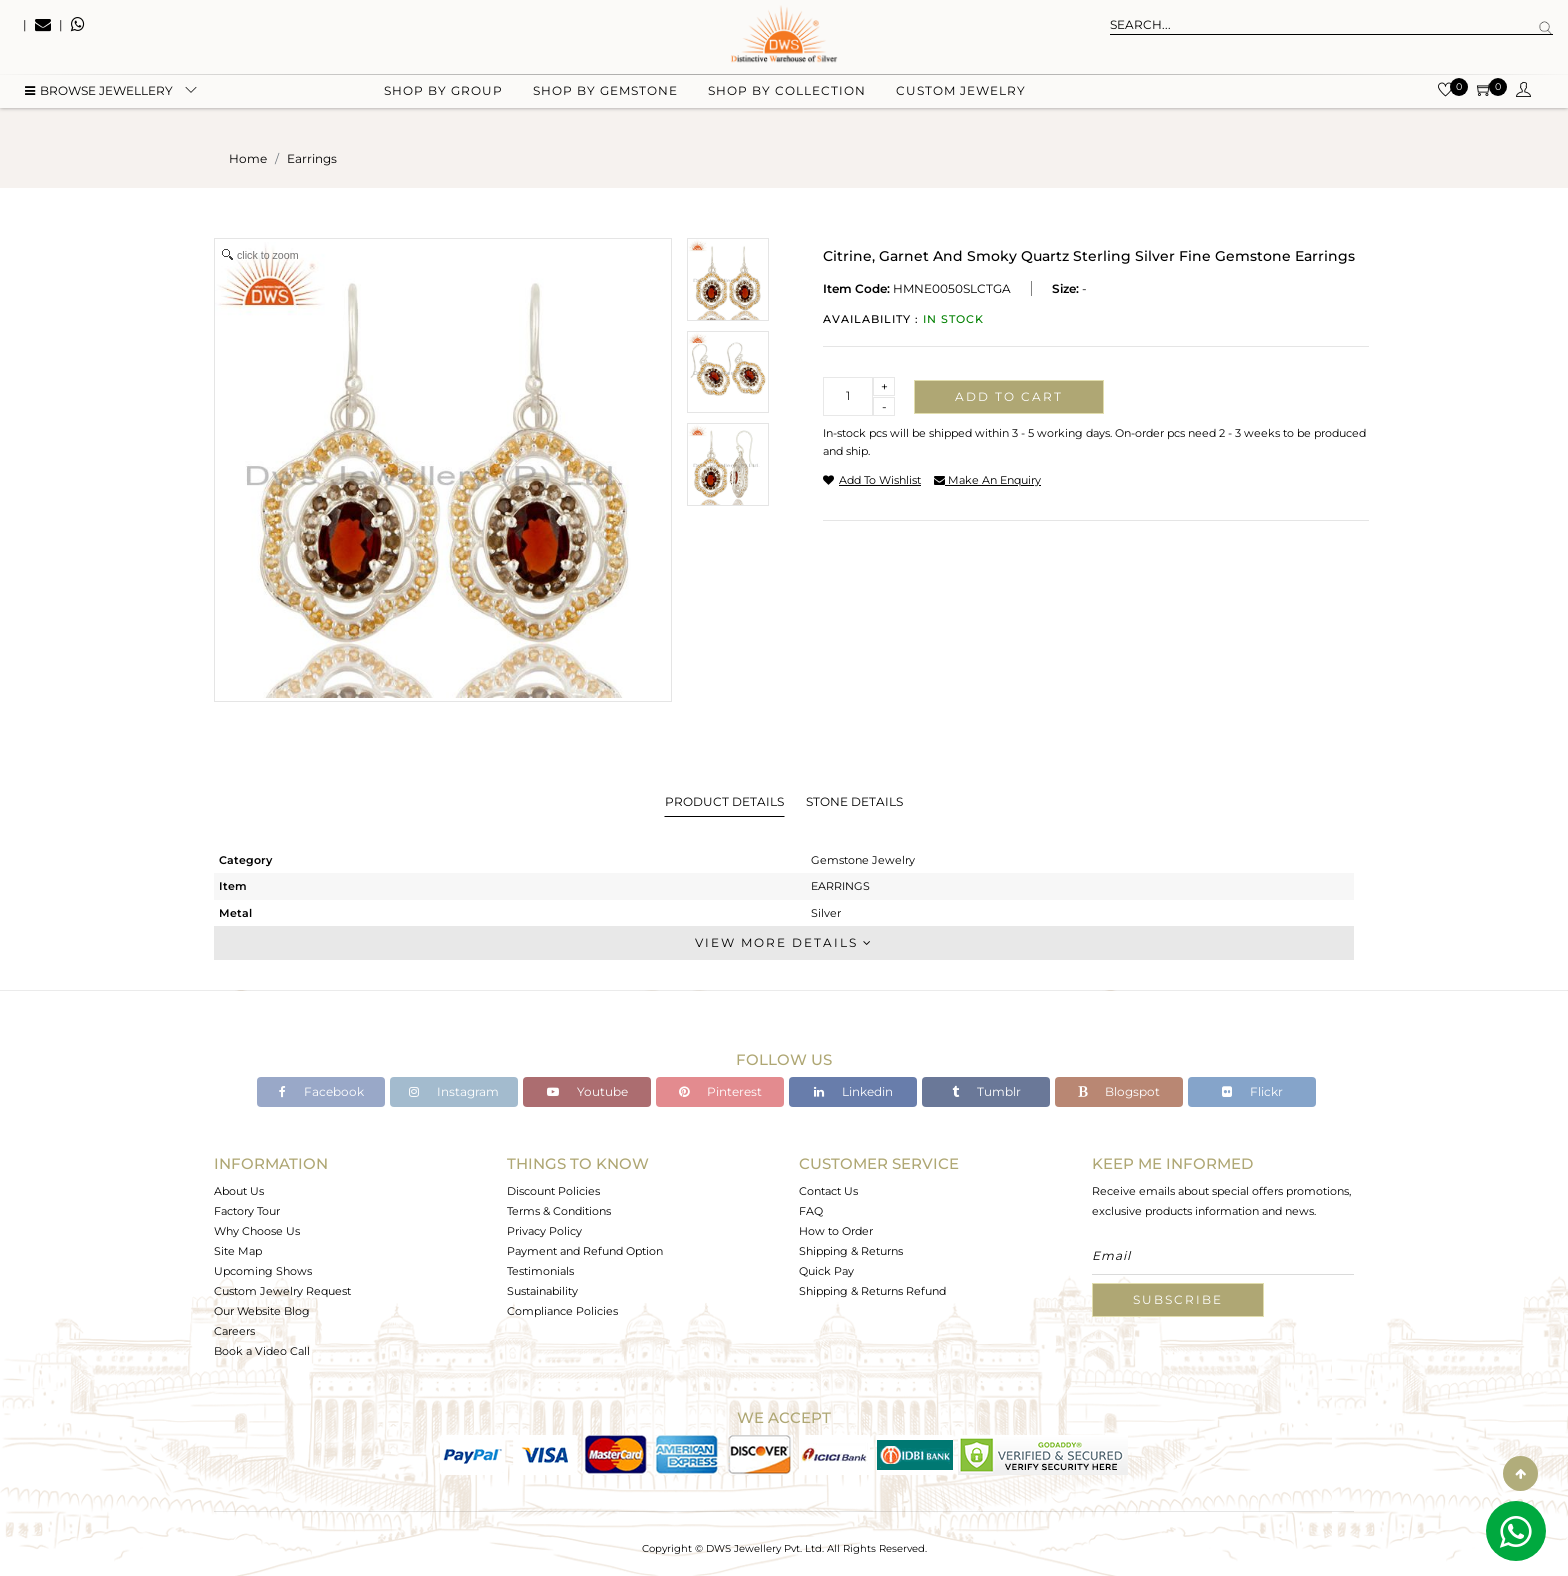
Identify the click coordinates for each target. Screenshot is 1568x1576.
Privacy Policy (544, 1231)
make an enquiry (987, 480)
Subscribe (1178, 1299)
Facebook (321, 1091)
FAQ (811, 1211)
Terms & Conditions (559, 1211)
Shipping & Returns (851, 1251)
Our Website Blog (262, 1311)
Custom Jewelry (961, 100)
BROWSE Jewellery (99, 100)
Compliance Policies (562, 1311)
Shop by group (443, 100)
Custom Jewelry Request (282, 1291)
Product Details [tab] (724, 801)
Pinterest (720, 1091)
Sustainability (542, 1291)
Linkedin (853, 1091)
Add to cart (1009, 396)
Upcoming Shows (263, 1271)
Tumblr (986, 1091)
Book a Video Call (262, 1351)
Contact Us (828, 1191)
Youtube (587, 1091)
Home (248, 158)
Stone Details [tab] (854, 801)
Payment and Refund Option (585, 1251)
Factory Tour (247, 1211)
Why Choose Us (257, 1231)
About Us (239, 1191)
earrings (312, 158)
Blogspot (1119, 1091)
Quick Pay (826, 1271)
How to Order (836, 1231)
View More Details (784, 942)
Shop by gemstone (605, 100)
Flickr (1252, 1091)
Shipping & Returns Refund (872, 1291)
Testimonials (540, 1271)
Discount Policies (553, 1191)
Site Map (238, 1251)
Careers (234, 1331)
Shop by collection (787, 100)
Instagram (454, 1091)
